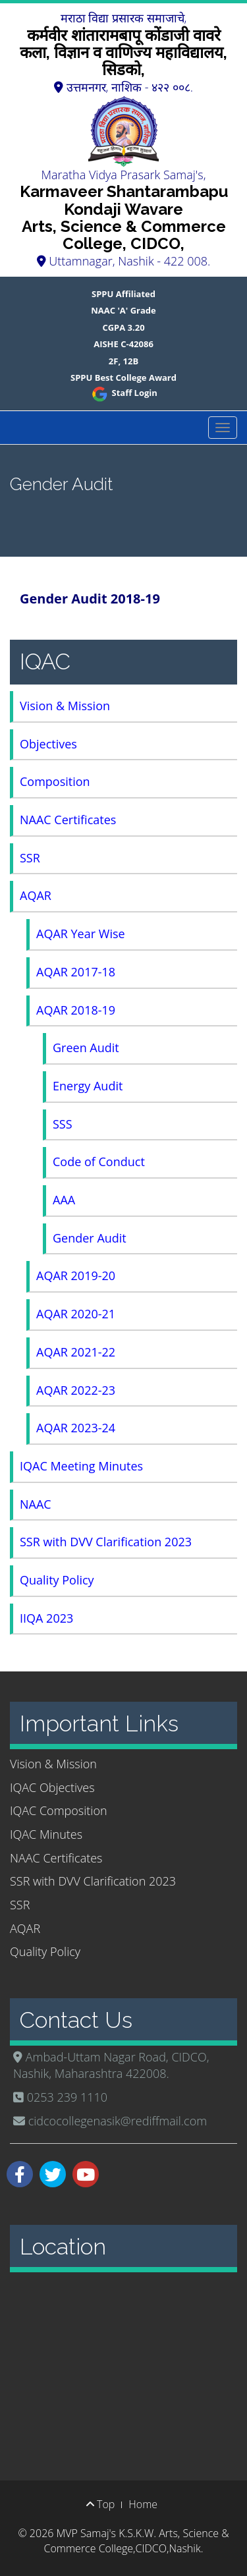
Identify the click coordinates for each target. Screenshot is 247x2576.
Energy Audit (88, 1086)
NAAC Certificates (68, 819)
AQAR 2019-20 (75, 1275)
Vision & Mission (65, 706)
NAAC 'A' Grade (123, 310)
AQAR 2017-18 (75, 972)
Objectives (48, 744)
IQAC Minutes (46, 1834)
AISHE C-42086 (123, 344)
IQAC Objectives (52, 1787)
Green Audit (86, 1047)
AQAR (35, 895)
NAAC (35, 1504)
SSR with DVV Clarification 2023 (106, 1542)
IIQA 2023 (46, 1618)
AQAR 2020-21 (75, 1314)
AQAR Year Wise (80, 933)
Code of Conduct (99, 1161)
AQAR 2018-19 (75, 1010)
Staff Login (123, 393)
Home (142, 2504)
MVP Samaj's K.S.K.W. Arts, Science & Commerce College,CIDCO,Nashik (136, 2541)
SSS (62, 1124)
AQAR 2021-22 (75, 1352)
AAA (64, 1200)
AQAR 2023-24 (75, 1428)
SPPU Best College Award (123, 377)
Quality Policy (57, 1580)
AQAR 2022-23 (75, 1390)
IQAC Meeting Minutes (81, 1466)
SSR (30, 858)
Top (100, 2504)
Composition (55, 781)
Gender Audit (89, 1238)
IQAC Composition (58, 1810)
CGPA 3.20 (123, 327)
